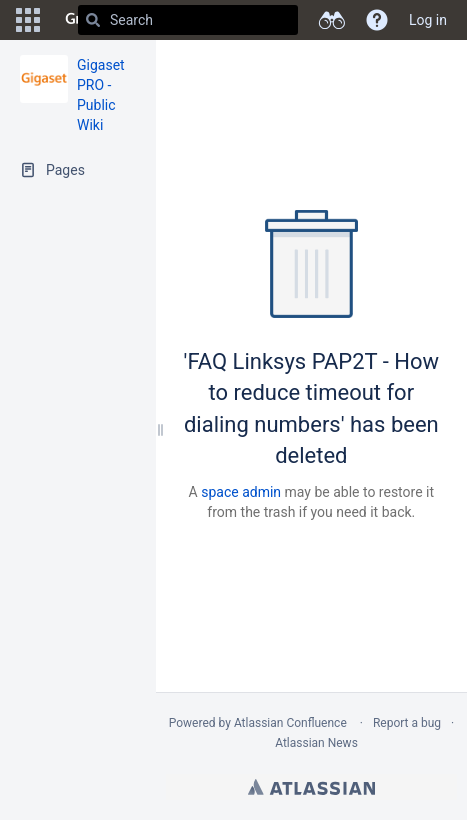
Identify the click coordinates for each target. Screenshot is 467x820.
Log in (428, 20)
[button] (28, 20)
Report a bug (407, 723)
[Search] (93, 20)
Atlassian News (316, 743)
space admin (241, 492)
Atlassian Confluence (290, 723)
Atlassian (311, 787)
